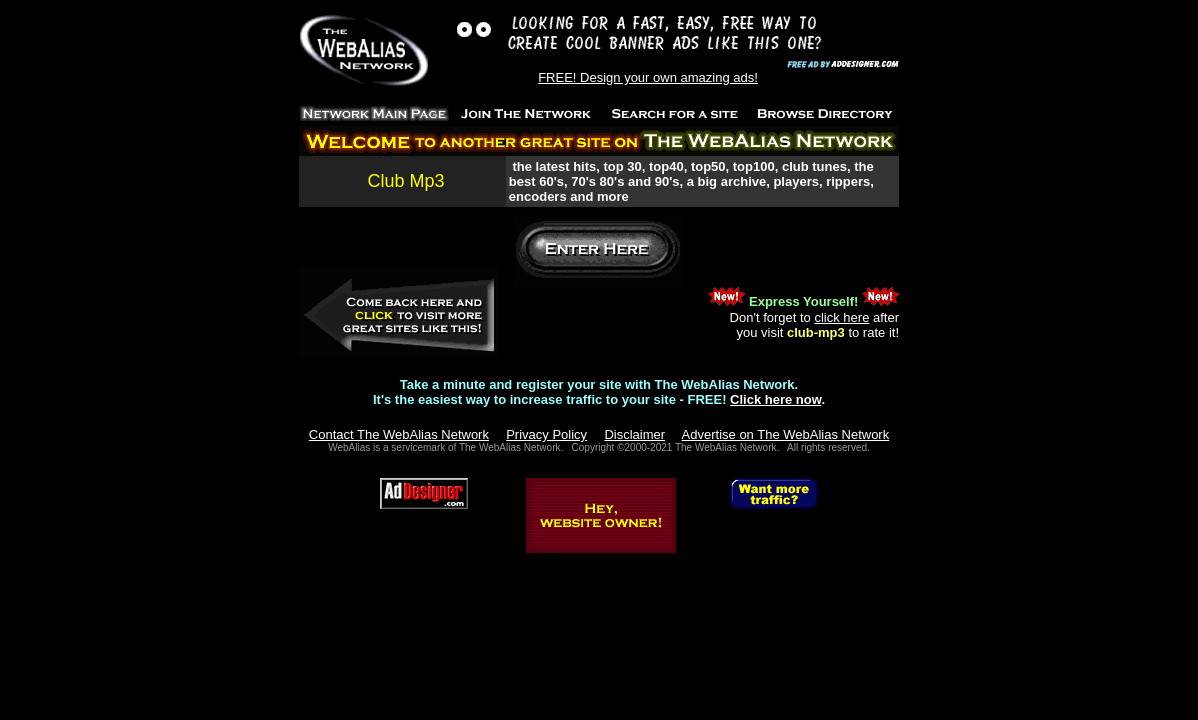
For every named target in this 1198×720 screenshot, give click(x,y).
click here (841, 317)
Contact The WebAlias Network (399, 434)
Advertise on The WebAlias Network (786, 434)
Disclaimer (634, 434)
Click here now (775, 399)
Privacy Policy (546, 434)
